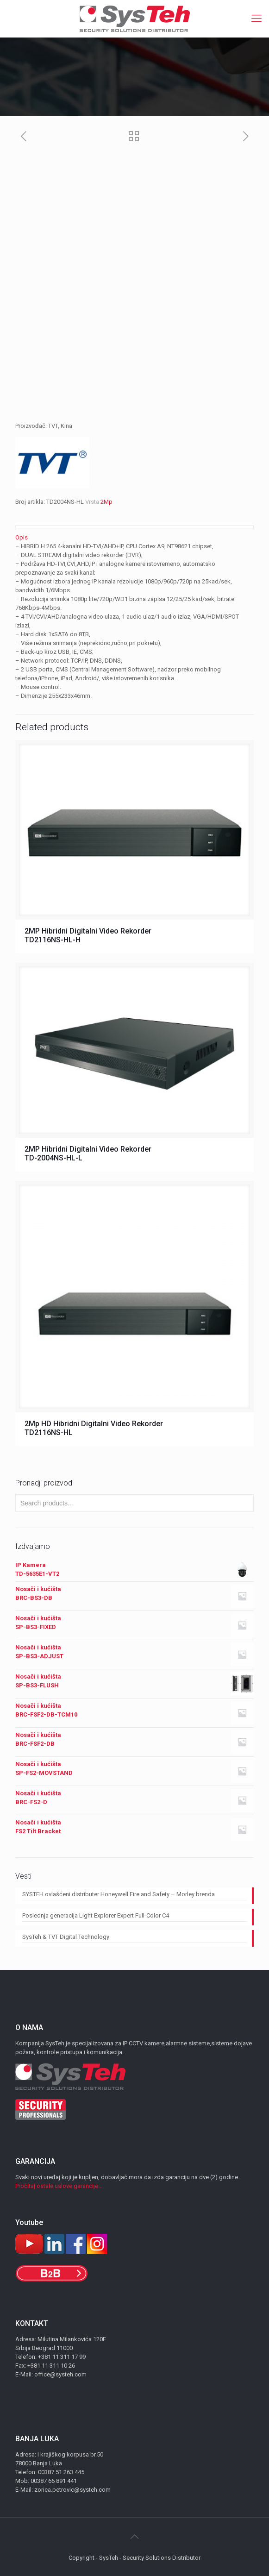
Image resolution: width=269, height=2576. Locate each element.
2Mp (106, 501)
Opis (21, 537)
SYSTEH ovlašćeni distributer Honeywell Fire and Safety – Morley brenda (118, 1894)
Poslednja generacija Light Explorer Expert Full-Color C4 (95, 1915)
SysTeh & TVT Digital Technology (65, 1936)
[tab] (134, 537)
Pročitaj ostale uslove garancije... (58, 2185)
